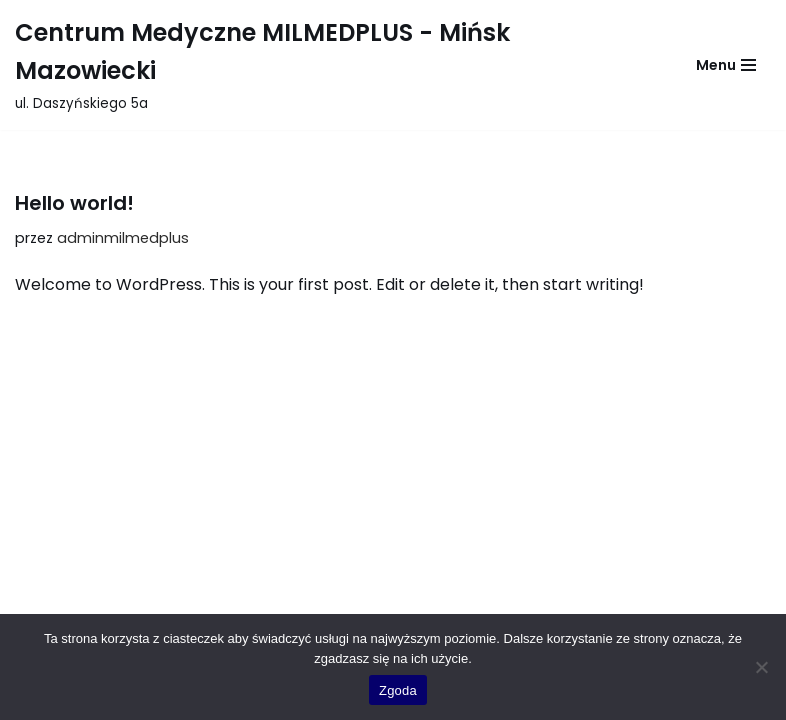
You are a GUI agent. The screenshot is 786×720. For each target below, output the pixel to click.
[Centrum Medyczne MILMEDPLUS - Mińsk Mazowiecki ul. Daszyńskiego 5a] (333, 65)
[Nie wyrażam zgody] (761, 667)
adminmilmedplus (123, 238)
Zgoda (398, 690)
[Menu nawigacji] (726, 65)
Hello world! (74, 203)
